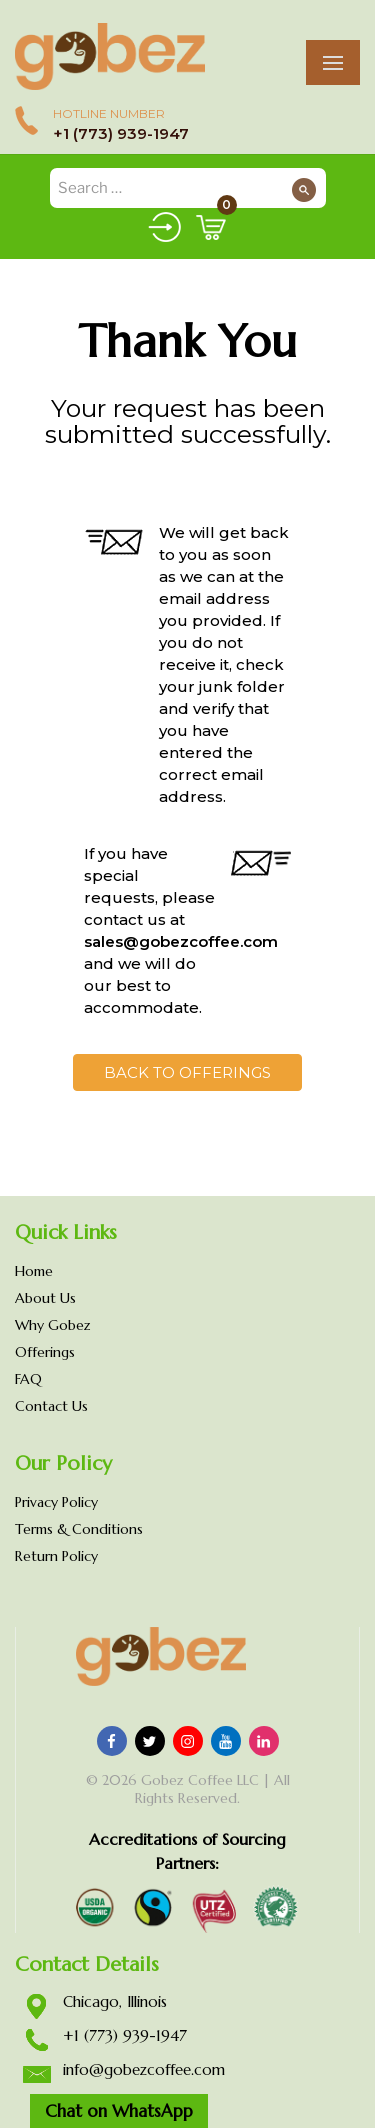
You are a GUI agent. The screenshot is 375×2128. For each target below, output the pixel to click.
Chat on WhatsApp (119, 2111)
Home (34, 1271)
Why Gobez (53, 1325)
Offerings (45, 1352)
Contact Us (51, 1406)
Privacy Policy (56, 1502)
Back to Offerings (187, 1072)
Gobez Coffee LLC (200, 1780)
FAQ (28, 1379)
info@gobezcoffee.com (144, 2069)
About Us (45, 1298)
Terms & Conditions (79, 1529)
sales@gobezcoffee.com (181, 941)
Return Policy (56, 1556)
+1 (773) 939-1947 (121, 133)
